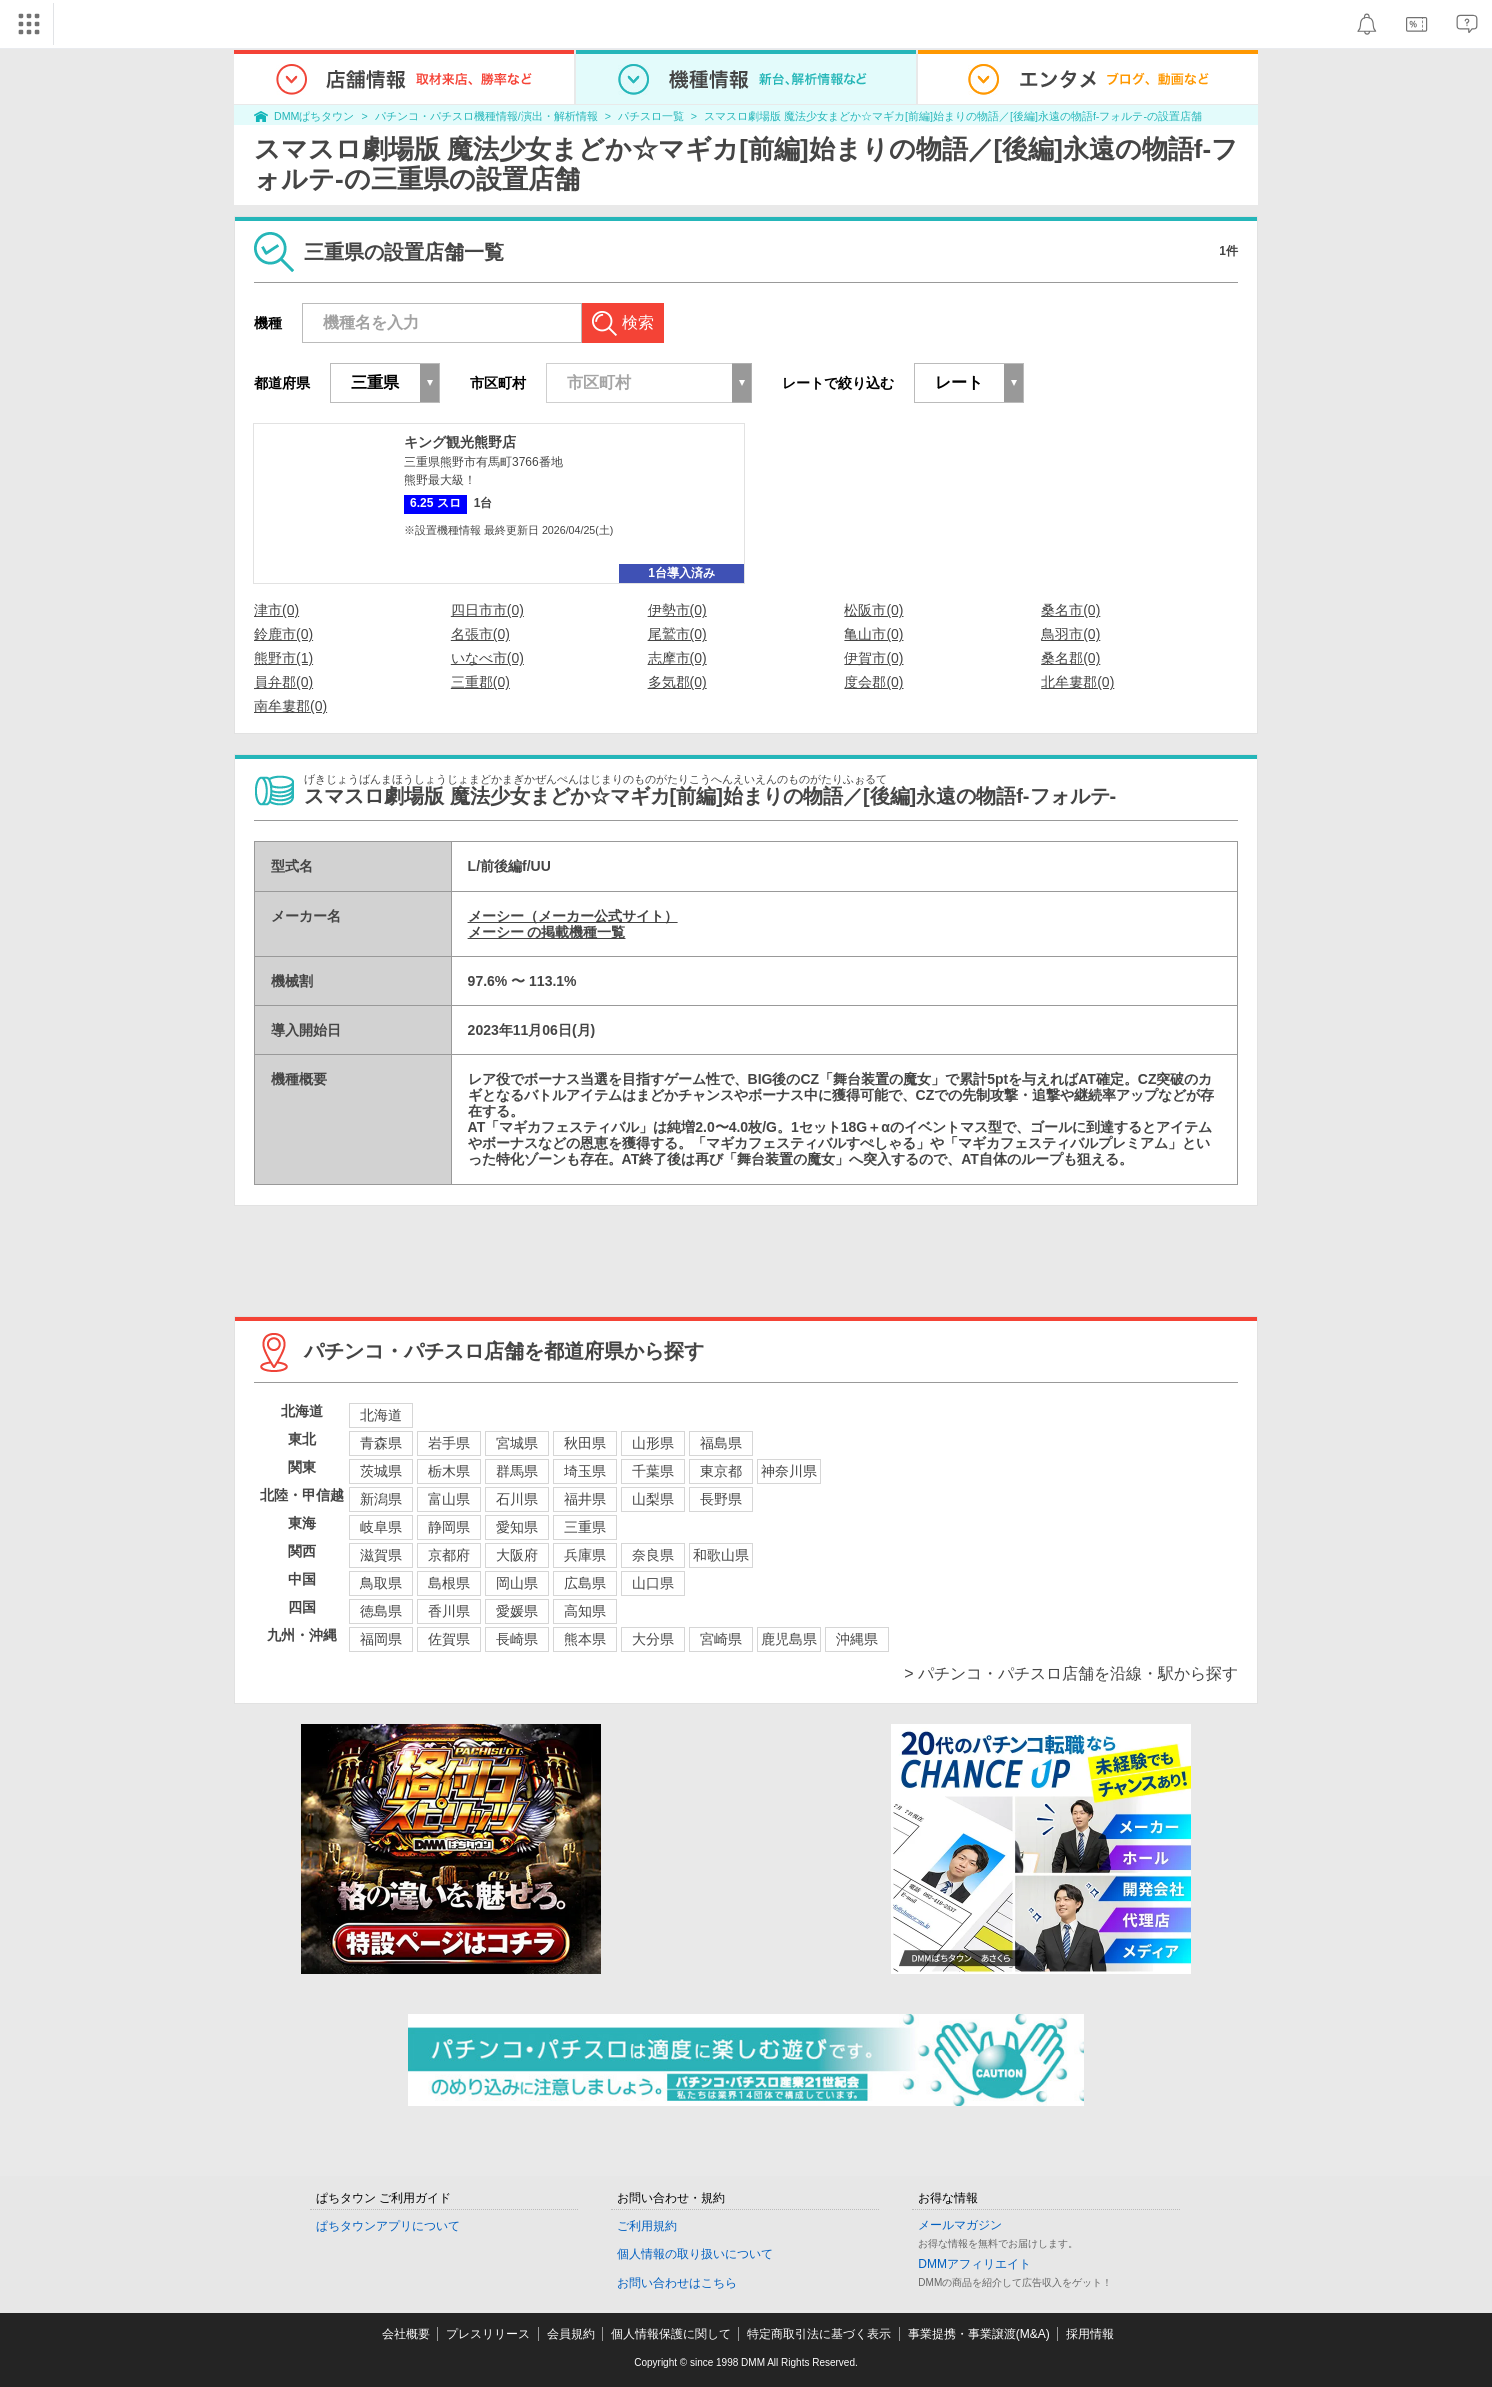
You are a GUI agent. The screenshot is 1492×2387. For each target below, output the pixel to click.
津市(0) (276, 610)
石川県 (517, 1499)
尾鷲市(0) (677, 634)
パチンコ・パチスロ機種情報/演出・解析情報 (486, 116)
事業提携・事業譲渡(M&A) (979, 2334)
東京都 (721, 1471)
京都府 (449, 1555)
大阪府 (517, 1555)
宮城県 (517, 1443)
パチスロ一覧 (651, 116)
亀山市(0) (873, 634)
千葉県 (653, 1471)
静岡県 (449, 1527)
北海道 (381, 1415)
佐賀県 (449, 1639)
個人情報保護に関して (671, 2334)
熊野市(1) (283, 658)
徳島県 (381, 1611)
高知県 (585, 1611)
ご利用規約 (647, 2226)
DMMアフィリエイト (974, 2264)
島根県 (449, 1583)
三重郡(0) (480, 682)
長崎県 (517, 1639)
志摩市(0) (677, 658)
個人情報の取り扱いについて (695, 2254)
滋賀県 (381, 1555)
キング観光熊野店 (460, 442)
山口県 (653, 1583)
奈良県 (653, 1555)
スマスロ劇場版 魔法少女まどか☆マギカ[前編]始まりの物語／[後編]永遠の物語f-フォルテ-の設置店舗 (953, 116)
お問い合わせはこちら (677, 2283)
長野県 (721, 1499)
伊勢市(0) (677, 610)
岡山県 (517, 1583)
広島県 (585, 1583)
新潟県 (381, 1499)
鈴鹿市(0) (283, 634)
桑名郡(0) (1070, 658)
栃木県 (449, 1471)
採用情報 (1090, 2334)
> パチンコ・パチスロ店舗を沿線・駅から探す (1071, 1673)
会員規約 (571, 2334)
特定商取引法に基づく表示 (819, 2334)
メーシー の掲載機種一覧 (547, 932)
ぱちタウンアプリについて (388, 2226)
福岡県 (381, 1639)
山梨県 (653, 1499)
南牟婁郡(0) (290, 706)
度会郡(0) (873, 682)
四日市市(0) (487, 610)
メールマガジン (960, 2225)
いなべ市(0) (487, 658)
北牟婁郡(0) (1077, 682)
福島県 (721, 1443)
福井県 (585, 1499)
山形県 (653, 1443)
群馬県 (517, 1471)
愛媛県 (517, 1611)
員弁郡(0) (283, 682)
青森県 (381, 1443)
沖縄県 (857, 1639)
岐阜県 (381, 1527)
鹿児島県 (789, 1639)
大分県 (653, 1639)
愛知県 (517, 1527)
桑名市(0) (1070, 610)
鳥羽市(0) (1070, 634)
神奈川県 (789, 1471)
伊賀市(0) (873, 658)
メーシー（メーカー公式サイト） (573, 916)
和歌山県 (721, 1555)
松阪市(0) (873, 610)
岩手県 (449, 1443)
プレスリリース (488, 2334)
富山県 (449, 1499)
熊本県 (585, 1639)
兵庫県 (585, 1555)
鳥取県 (381, 1583)
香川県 (449, 1611)
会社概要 (406, 2334)
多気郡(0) (677, 682)
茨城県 (381, 1471)
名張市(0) (480, 634)
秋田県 (585, 1443)
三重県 (585, 1527)
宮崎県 (721, 1639)
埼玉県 (585, 1471)
